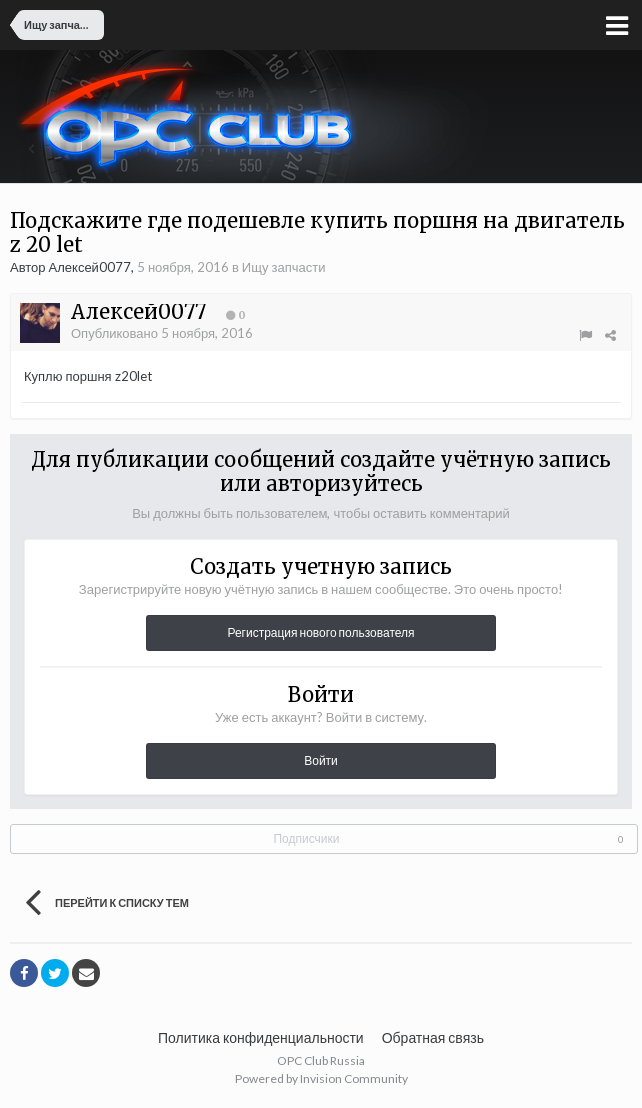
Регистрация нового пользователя (320, 632)
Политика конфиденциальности (261, 1037)
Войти (321, 760)
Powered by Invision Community (321, 1078)
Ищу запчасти (284, 267)
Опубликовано (162, 333)
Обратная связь (433, 1037)
